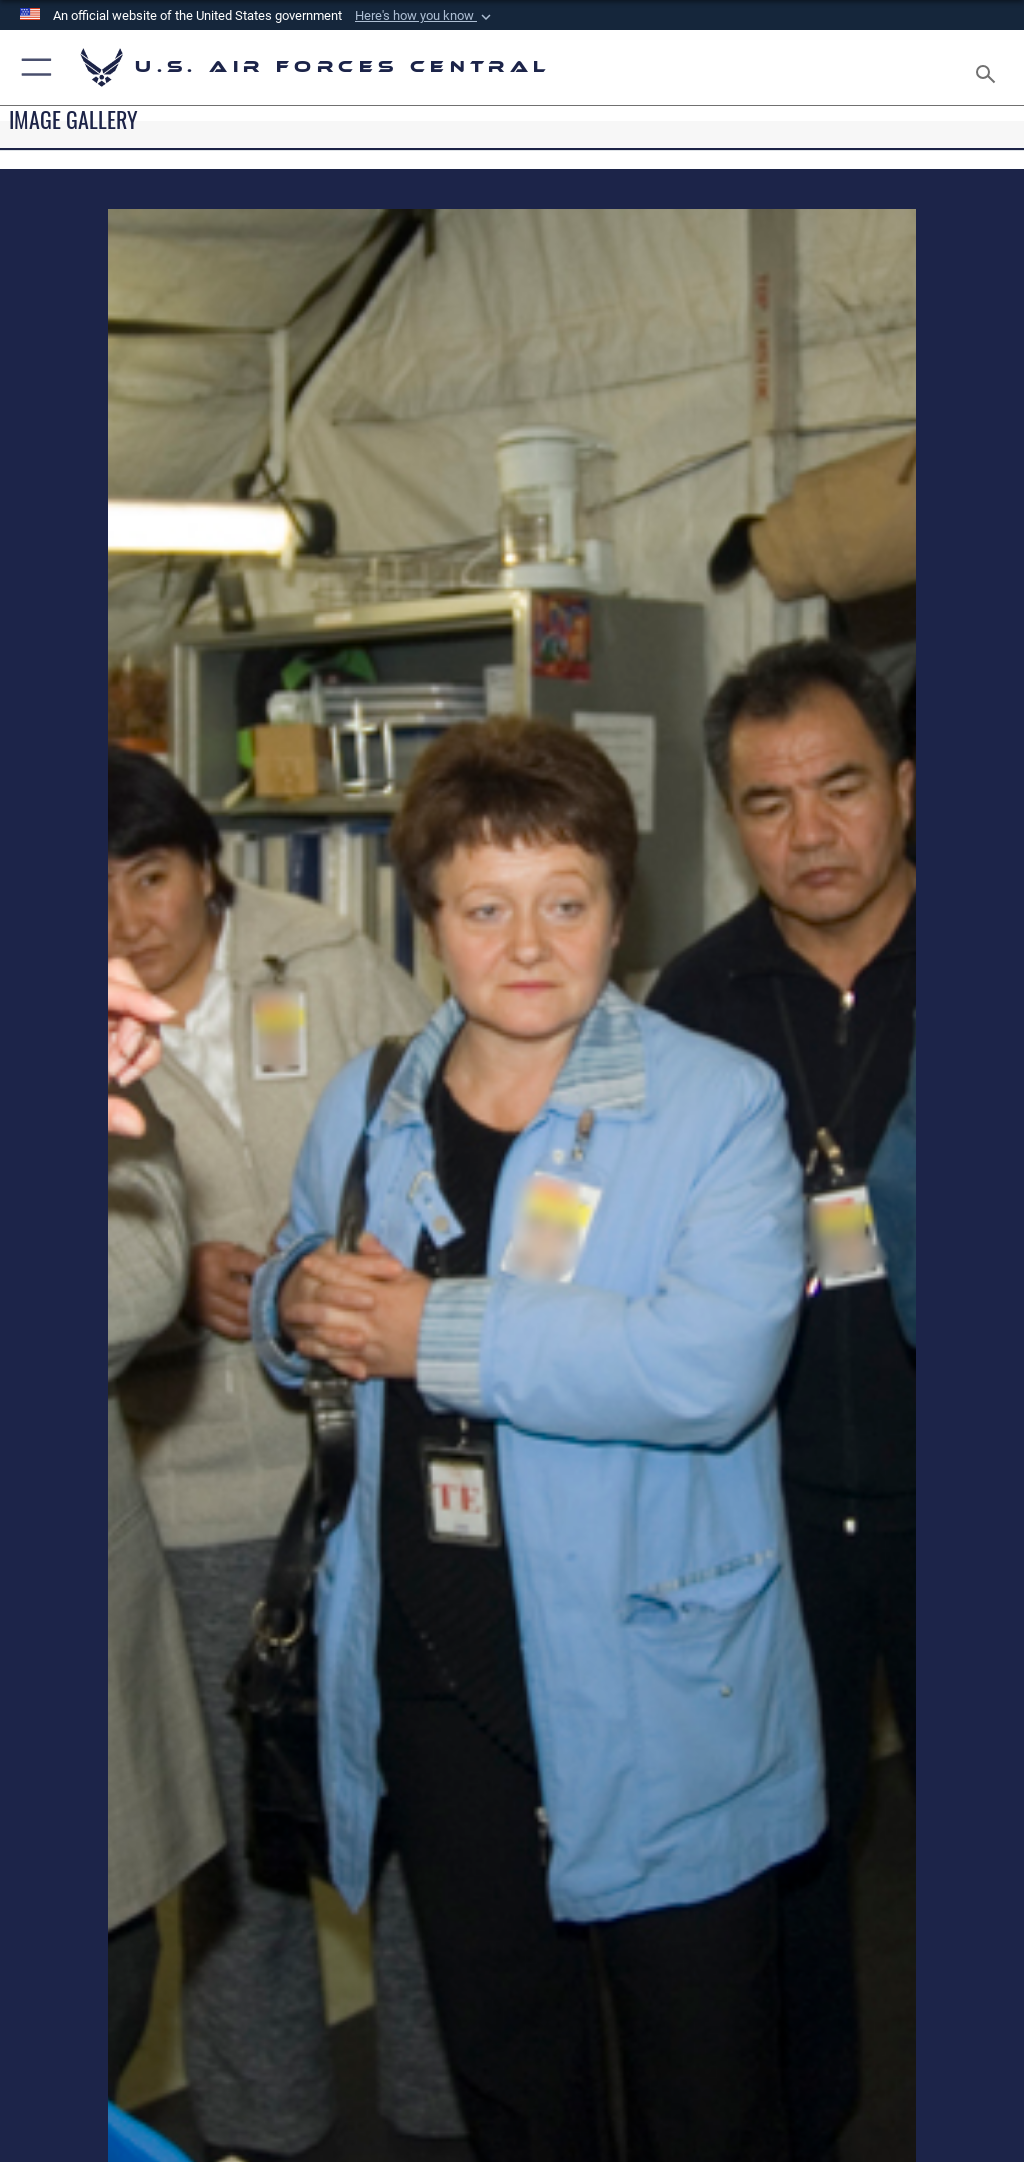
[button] (425, 16)
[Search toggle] (989, 67)
